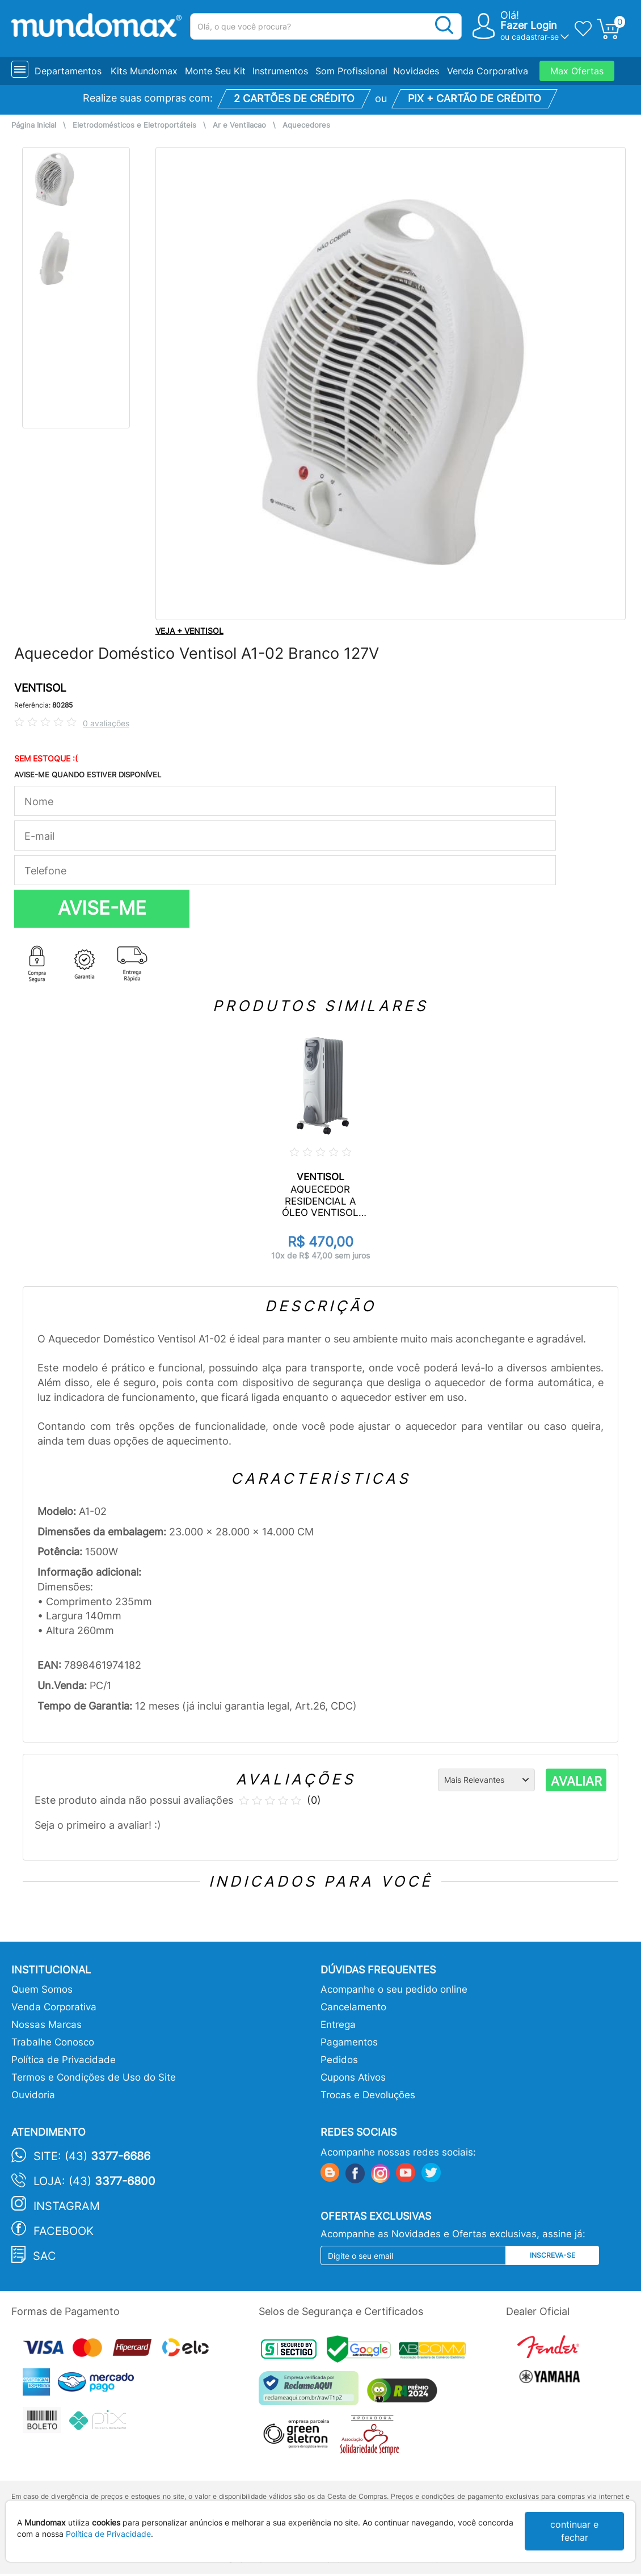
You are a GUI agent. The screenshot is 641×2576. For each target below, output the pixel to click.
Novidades (416, 71)
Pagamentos (349, 2042)
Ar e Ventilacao (239, 125)
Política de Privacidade (63, 2059)
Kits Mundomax (144, 71)
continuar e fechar (574, 2531)
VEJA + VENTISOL (189, 630)
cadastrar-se (535, 36)
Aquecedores (306, 125)
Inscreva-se (552, 2255)
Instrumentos (280, 71)
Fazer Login (528, 25)
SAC (44, 2256)
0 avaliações (106, 723)
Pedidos (339, 2059)
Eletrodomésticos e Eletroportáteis (134, 125)
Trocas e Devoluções (367, 2095)
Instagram (66, 2206)
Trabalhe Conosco (52, 2042)
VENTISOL (40, 687)
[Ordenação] (486, 1780)
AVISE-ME (102, 907)
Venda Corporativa (487, 71)
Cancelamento (353, 2007)
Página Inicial (33, 125)
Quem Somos (42, 1989)
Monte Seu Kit (215, 71)
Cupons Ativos (353, 2077)
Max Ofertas (577, 71)
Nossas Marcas (46, 2024)
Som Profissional (351, 71)
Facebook (63, 2231)
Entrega (338, 2024)
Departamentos (68, 71)
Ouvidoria (33, 2095)
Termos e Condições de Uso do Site (93, 2077)
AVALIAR (576, 1781)
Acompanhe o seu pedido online (393, 1989)
